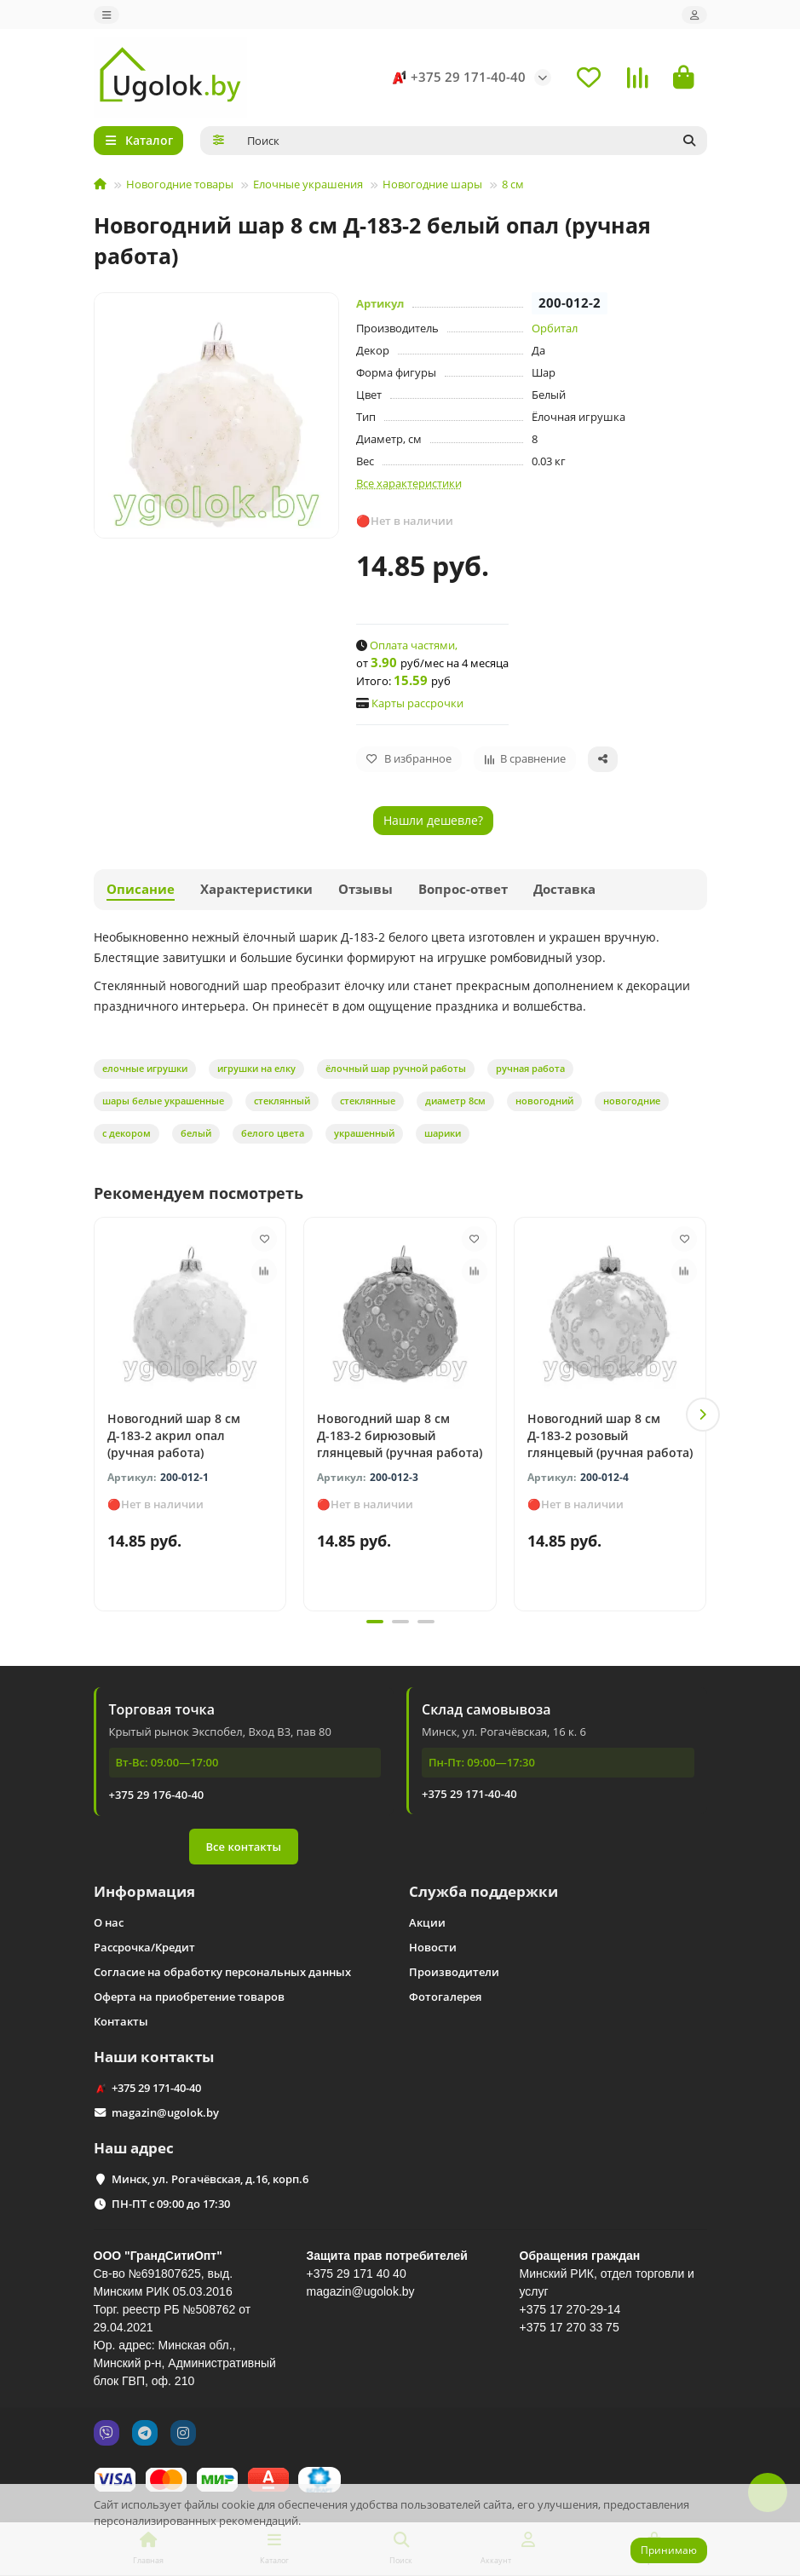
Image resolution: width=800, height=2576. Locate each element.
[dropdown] (106, 15)
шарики (442, 1133)
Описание (140, 889)
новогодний (544, 1100)
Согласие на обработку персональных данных (222, 1972)
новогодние (631, 1100)
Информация (144, 1891)
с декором (126, 1133)
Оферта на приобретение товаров (189, 1996)
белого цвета (272, 1133)
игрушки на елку (256, 1068)
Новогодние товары (179, 184)
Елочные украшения (308, 184)
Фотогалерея (445, 1996)
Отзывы (365, 889)
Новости (433, 1947)
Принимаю (669, 2550)
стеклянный (282, 1100)
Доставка (564, 889)
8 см (513, 184)
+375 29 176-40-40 (156, 1794)
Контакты (121, 2021)
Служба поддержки (483, 1891)
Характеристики (256, 889)
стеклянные (367, 1100)
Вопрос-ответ (463, 889)
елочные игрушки (144, 1068)
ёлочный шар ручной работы (395, 1068)
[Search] (472, 140)
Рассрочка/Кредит (144, 1947)
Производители (454, 1972)
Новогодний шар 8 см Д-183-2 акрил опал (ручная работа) (173, 1435)
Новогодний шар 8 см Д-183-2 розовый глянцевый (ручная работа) (610, 1435)
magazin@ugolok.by (165, 2112)
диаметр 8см (455, 1100)
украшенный (364, 1133)
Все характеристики (409, 483)
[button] (703, 1414)
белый (196, 1133)
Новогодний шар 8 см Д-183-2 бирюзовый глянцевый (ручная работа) (399, 1435)
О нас (109, 1922)
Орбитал (555, 328)
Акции (427, 1922)
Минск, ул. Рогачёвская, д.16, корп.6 (210, 2179)
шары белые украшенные (163, 1100)
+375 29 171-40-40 (456, 77)
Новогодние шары (432, 184)
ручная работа (530, 1068)
